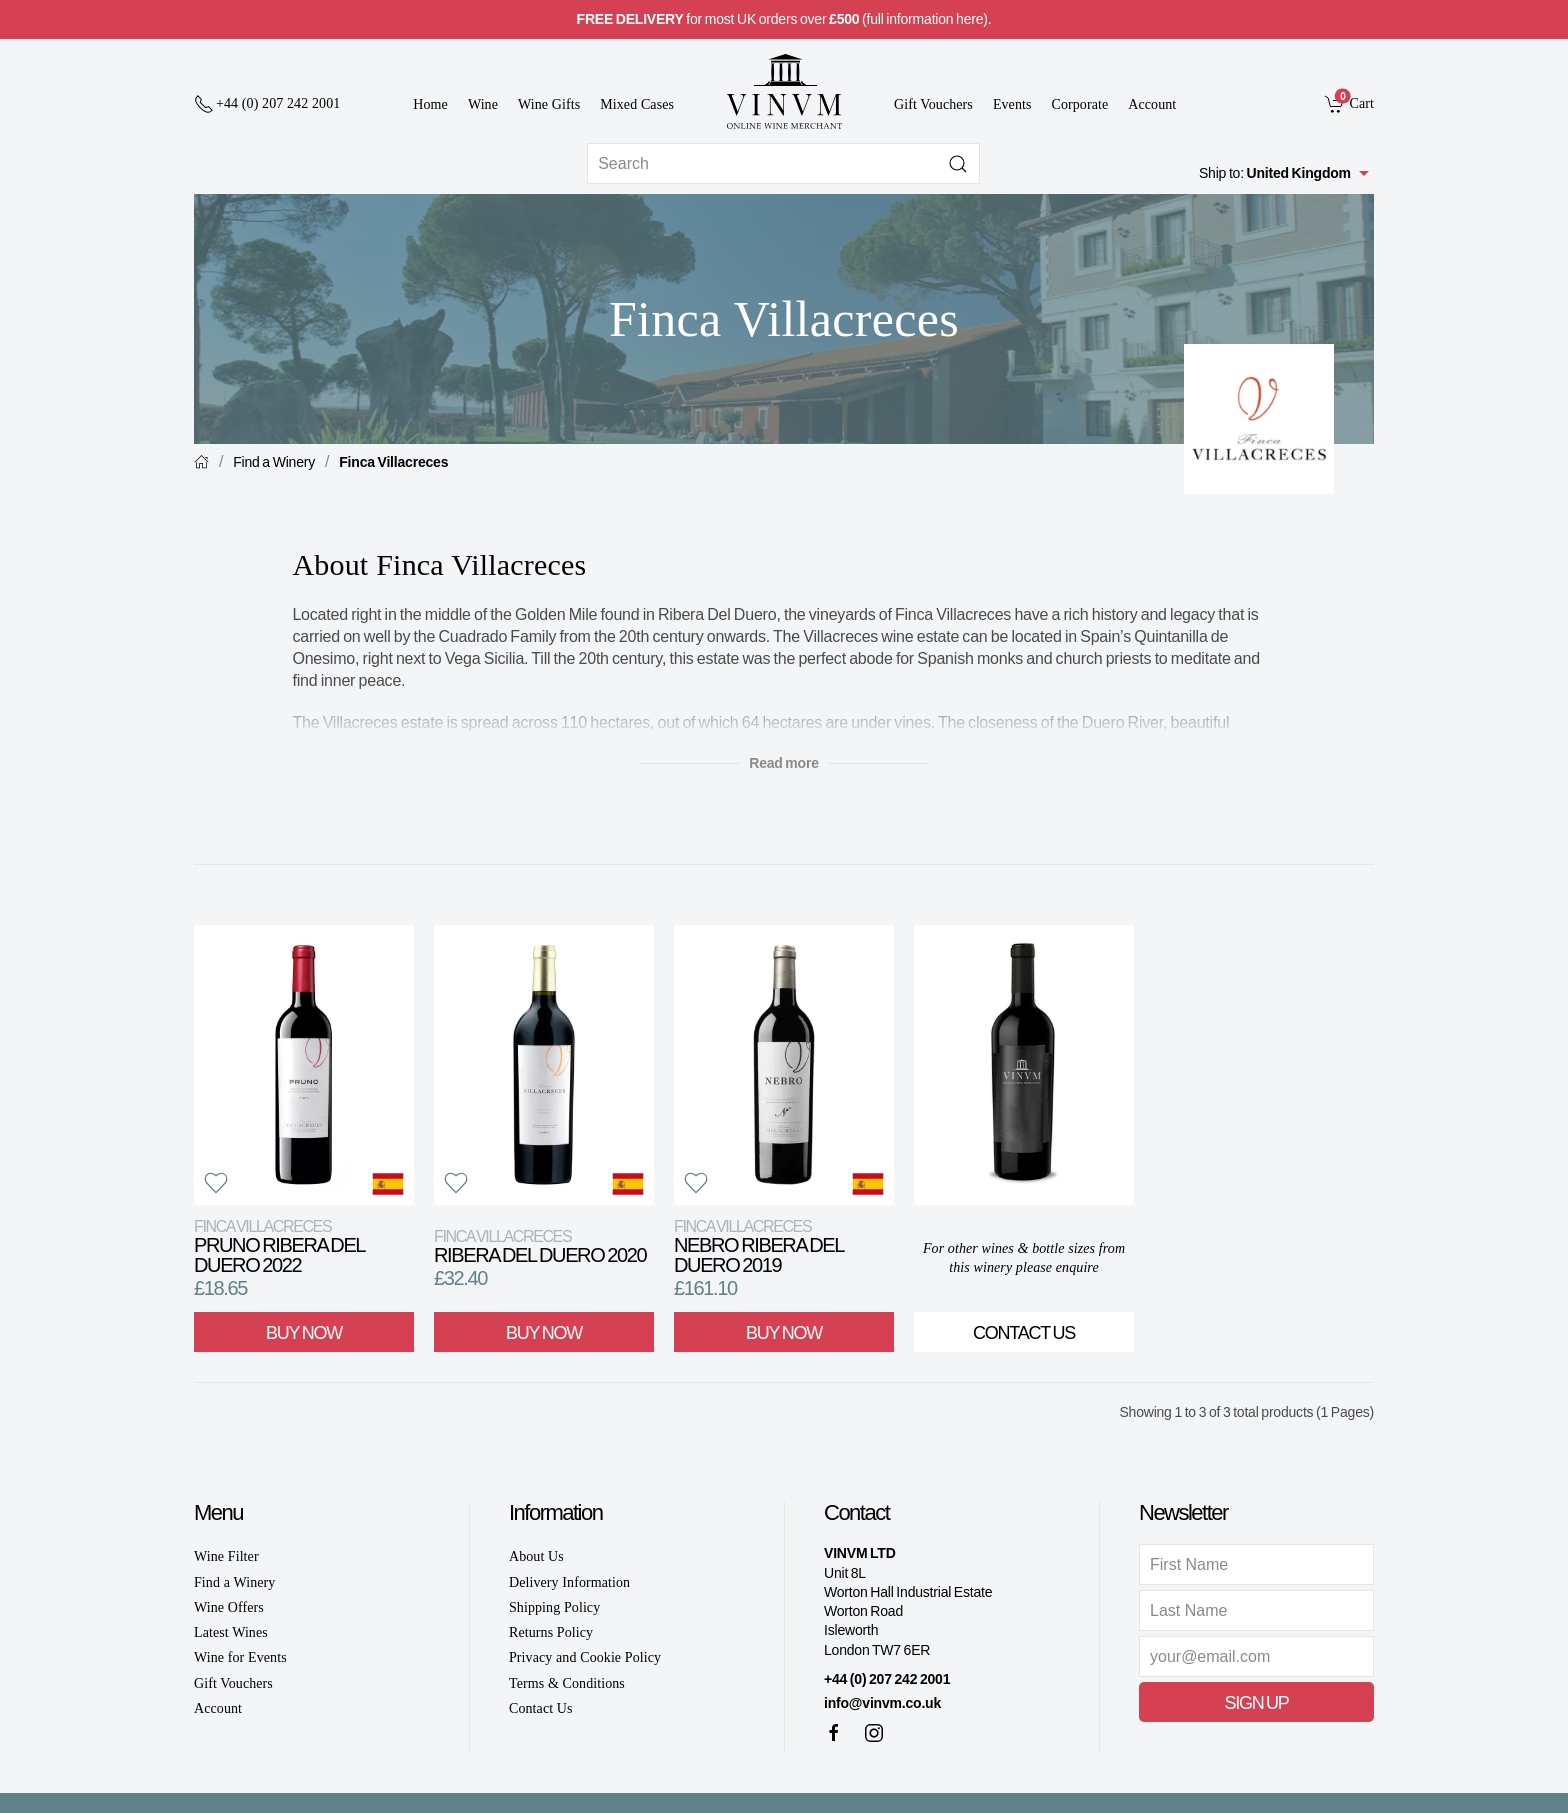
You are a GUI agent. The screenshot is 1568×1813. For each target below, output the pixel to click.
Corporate (1080, 104)
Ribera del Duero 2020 (540, 1246)
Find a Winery (274, 462)
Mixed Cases (637, 104)
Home (430, 104)
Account (1152, 104)
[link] (1349, 103)
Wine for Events (240, 1657)
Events (1012, 104)
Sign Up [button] (1256, 1703)
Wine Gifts (549, 104)
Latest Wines (231, 1632)
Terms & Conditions (567, 1683)
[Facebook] (834, 1733)
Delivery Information (569, 1582)
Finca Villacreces (393, 462)
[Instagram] (874, 1733)
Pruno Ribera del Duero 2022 (279, 1246)
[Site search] (783, 163)
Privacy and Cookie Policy (585, 1657)
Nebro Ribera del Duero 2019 (758, 1246)
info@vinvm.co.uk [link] (882, 1703)
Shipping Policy (554, 1607)
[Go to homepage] (784, 91)
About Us (536, 1556)
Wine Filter (226, 1556)
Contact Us (1024, 1333)
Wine (483, 104)
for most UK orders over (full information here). (784, 19)
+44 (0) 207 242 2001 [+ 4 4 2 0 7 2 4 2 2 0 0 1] (887, 1679)
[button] (216, 1183)
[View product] (304, 1065)
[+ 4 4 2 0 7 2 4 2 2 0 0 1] (267, 104)
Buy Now (304, 1333)
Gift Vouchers (933, 104)
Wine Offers (229, 1607)
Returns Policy (551, 1632)
